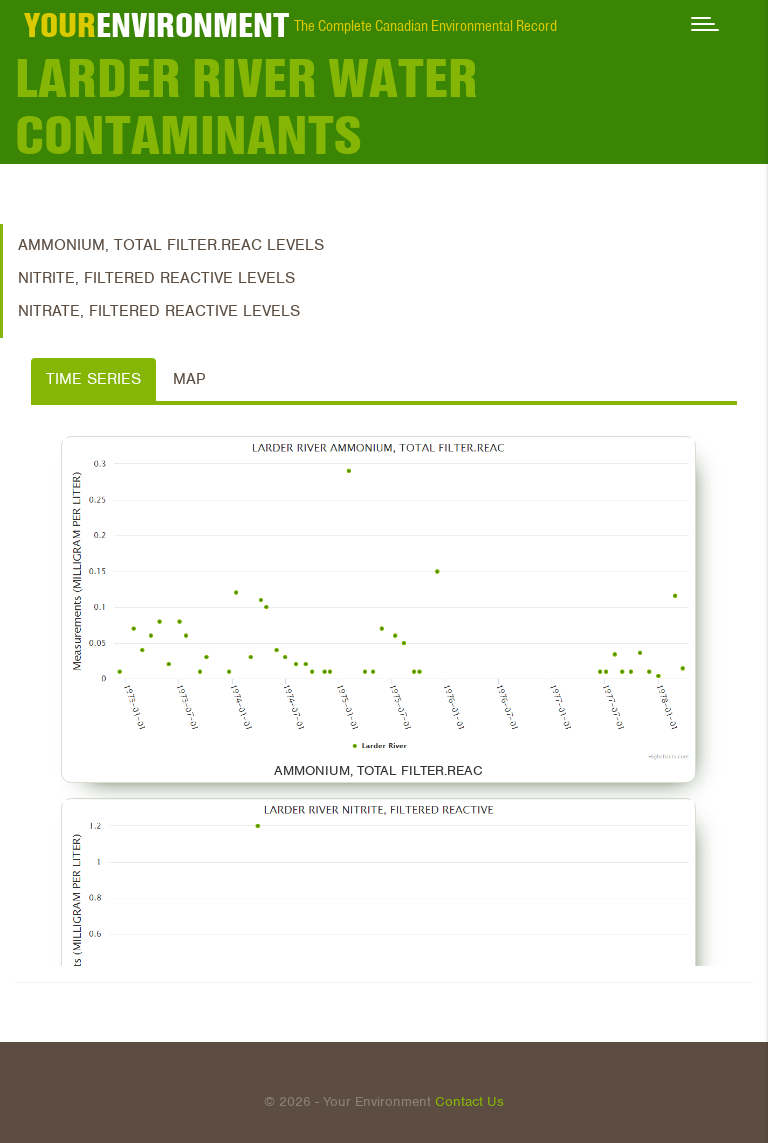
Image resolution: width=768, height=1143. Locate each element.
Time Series (93, 379)
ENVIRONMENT (156, 25)
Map (189, 379)
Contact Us (469, 1101)
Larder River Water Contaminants (246, 107)
